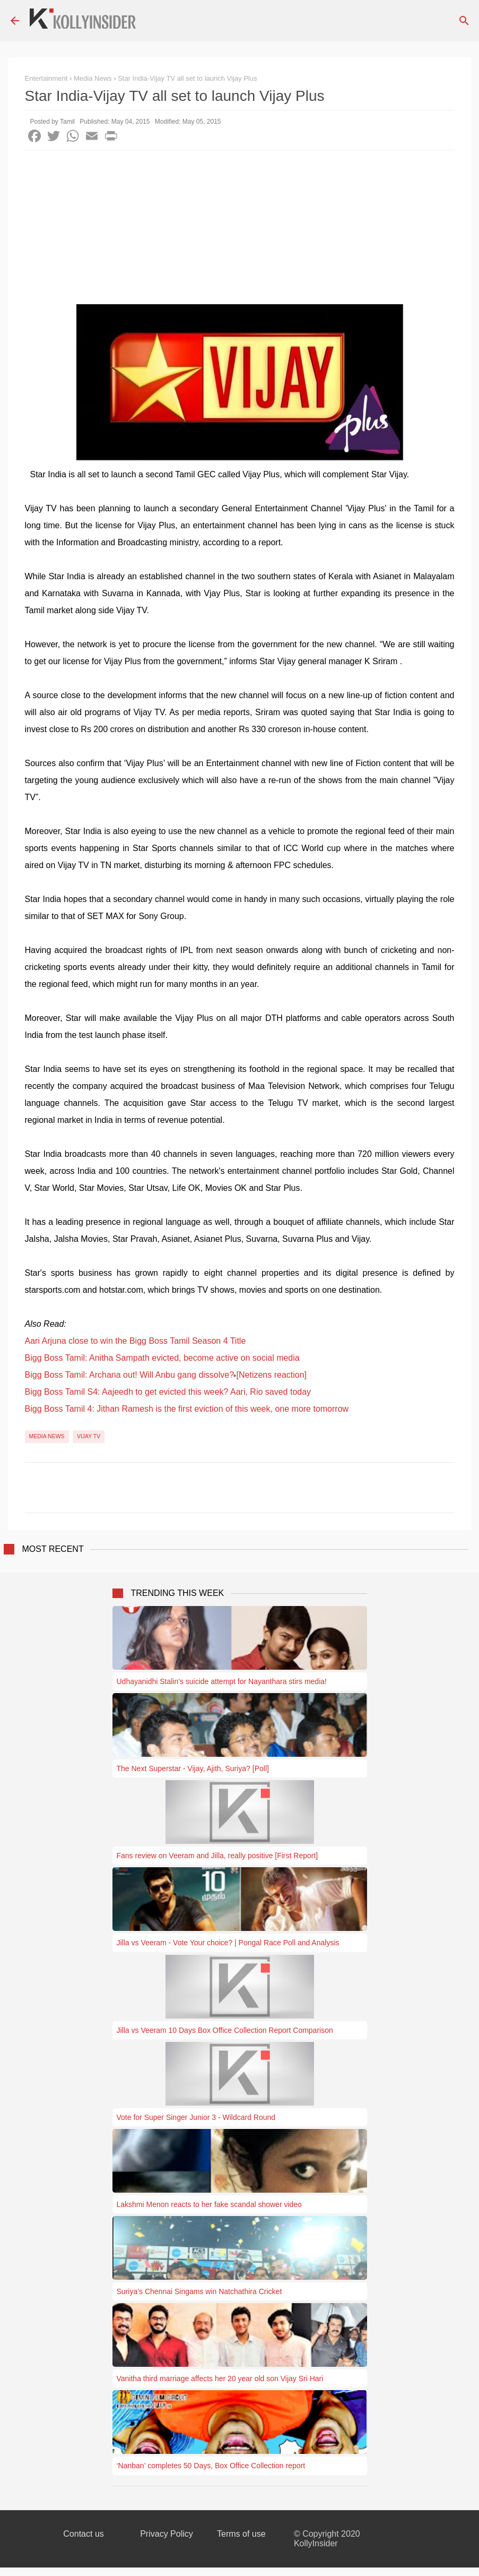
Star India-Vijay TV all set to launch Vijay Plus (187, 78)
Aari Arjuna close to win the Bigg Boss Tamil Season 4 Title (135, 1340)
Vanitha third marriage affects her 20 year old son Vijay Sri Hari (220, 2378)
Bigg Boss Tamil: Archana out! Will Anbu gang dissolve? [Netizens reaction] (166, 1374)
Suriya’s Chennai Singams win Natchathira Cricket (199, 2291)
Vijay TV (88, 1436)
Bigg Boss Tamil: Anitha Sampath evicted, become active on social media (162, 1357)
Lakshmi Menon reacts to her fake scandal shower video (209, 2204)
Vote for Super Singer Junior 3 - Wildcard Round (196, 2117)
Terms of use (241, 2533)
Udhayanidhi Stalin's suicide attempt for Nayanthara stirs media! (222, 1681)
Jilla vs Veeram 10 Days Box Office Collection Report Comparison (225, 2030)
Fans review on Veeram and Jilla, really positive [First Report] (217, 1855)
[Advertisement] (240, 230)
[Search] (464, 20)
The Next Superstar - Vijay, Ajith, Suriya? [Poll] (193, 1768)
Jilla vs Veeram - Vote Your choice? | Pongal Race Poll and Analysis (228, 1942)
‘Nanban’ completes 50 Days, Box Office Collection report (211, 2465)
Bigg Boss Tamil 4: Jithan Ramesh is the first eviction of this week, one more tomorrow (187, 1408)
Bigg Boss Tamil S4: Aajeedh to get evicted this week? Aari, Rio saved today (168, 1391)
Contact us (83, 2533)
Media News (47, 1436)
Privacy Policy (166, 2533)
